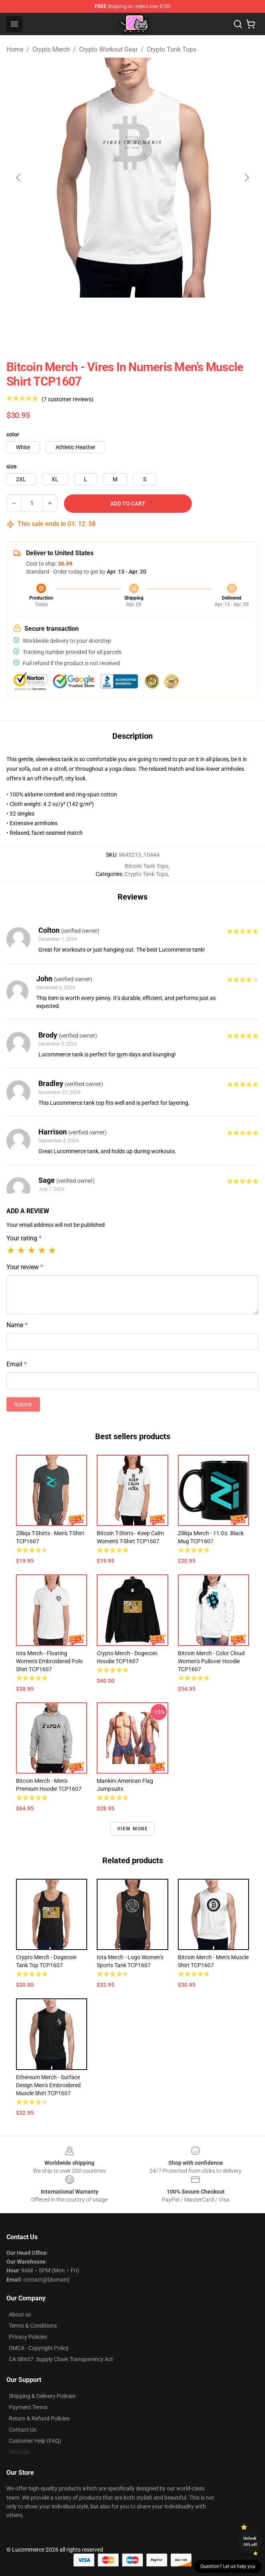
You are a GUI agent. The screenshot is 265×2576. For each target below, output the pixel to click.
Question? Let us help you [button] (227, 2566)
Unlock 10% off (250, 2541)
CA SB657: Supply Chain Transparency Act (61, 2359)
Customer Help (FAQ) (35, 2441)
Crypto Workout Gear (108, 49)
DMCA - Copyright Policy (39, 2348)
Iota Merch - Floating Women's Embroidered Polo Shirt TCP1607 (49, 1661)
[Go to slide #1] (112, 315)
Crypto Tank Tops (171, 49)
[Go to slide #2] (153, 315)
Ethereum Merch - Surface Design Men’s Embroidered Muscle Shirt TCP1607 (48, 2085)
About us (20, 2314)
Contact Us (22, 2429)
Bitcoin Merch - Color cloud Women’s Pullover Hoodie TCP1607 (211, 1661)
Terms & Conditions (33, 2325)
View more (132, 1829)
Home (14, 49)
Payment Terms (28, 2407)
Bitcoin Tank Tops (146, 866)
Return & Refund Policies (39, 2418)
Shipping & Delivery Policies (42, 2396)
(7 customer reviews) (68, 399)
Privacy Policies (28, 2337)
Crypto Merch (51, 49)
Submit (23, 1404)
